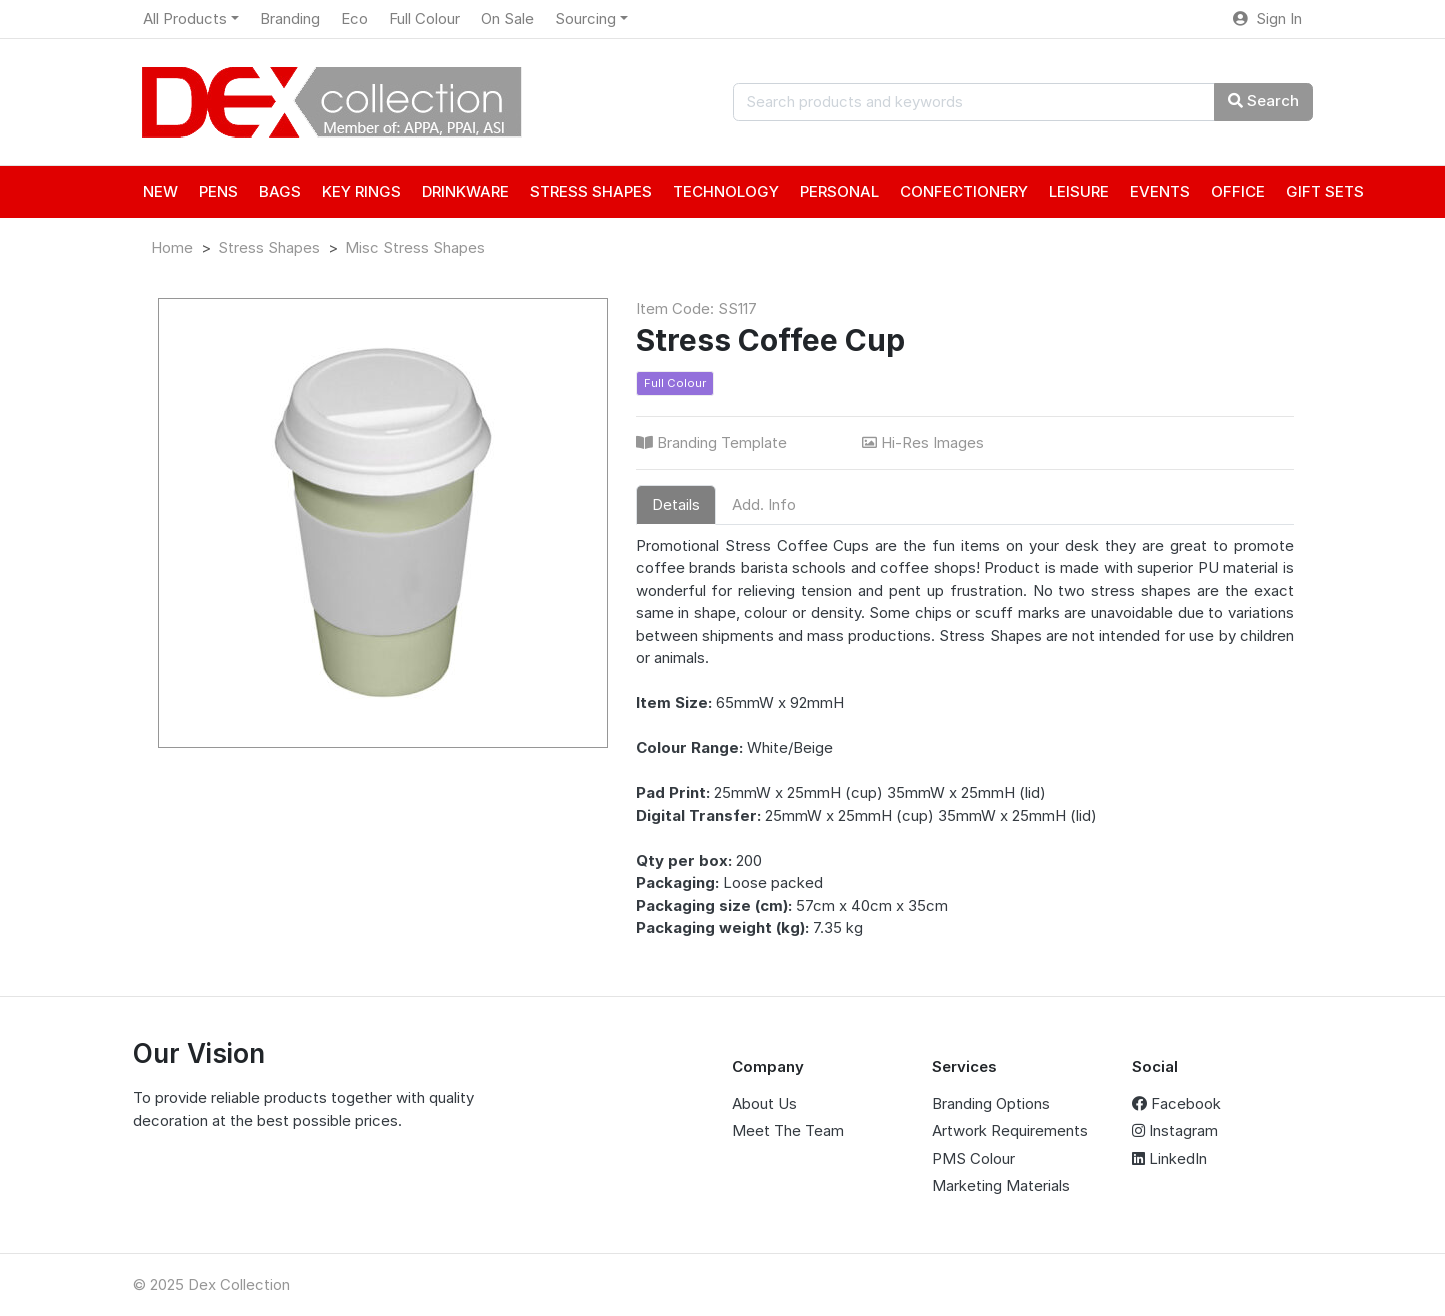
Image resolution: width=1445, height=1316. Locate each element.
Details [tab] (676, 504)
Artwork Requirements (1010, 1130)
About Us (764, 1103)
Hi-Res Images (925, 442)
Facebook (1176, 1103)
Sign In (1267, 18)
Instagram (1175, 1130)
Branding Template (713, 442)
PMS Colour (973, 1158)
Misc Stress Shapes (415, 247)
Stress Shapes (269, 247)
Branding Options (991, 1103)
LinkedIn (1169, 1158)
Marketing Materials (1001, 1185)
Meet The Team (788, 1130)
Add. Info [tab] (764, 504)
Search (1263, 100)
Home (172, 247)
